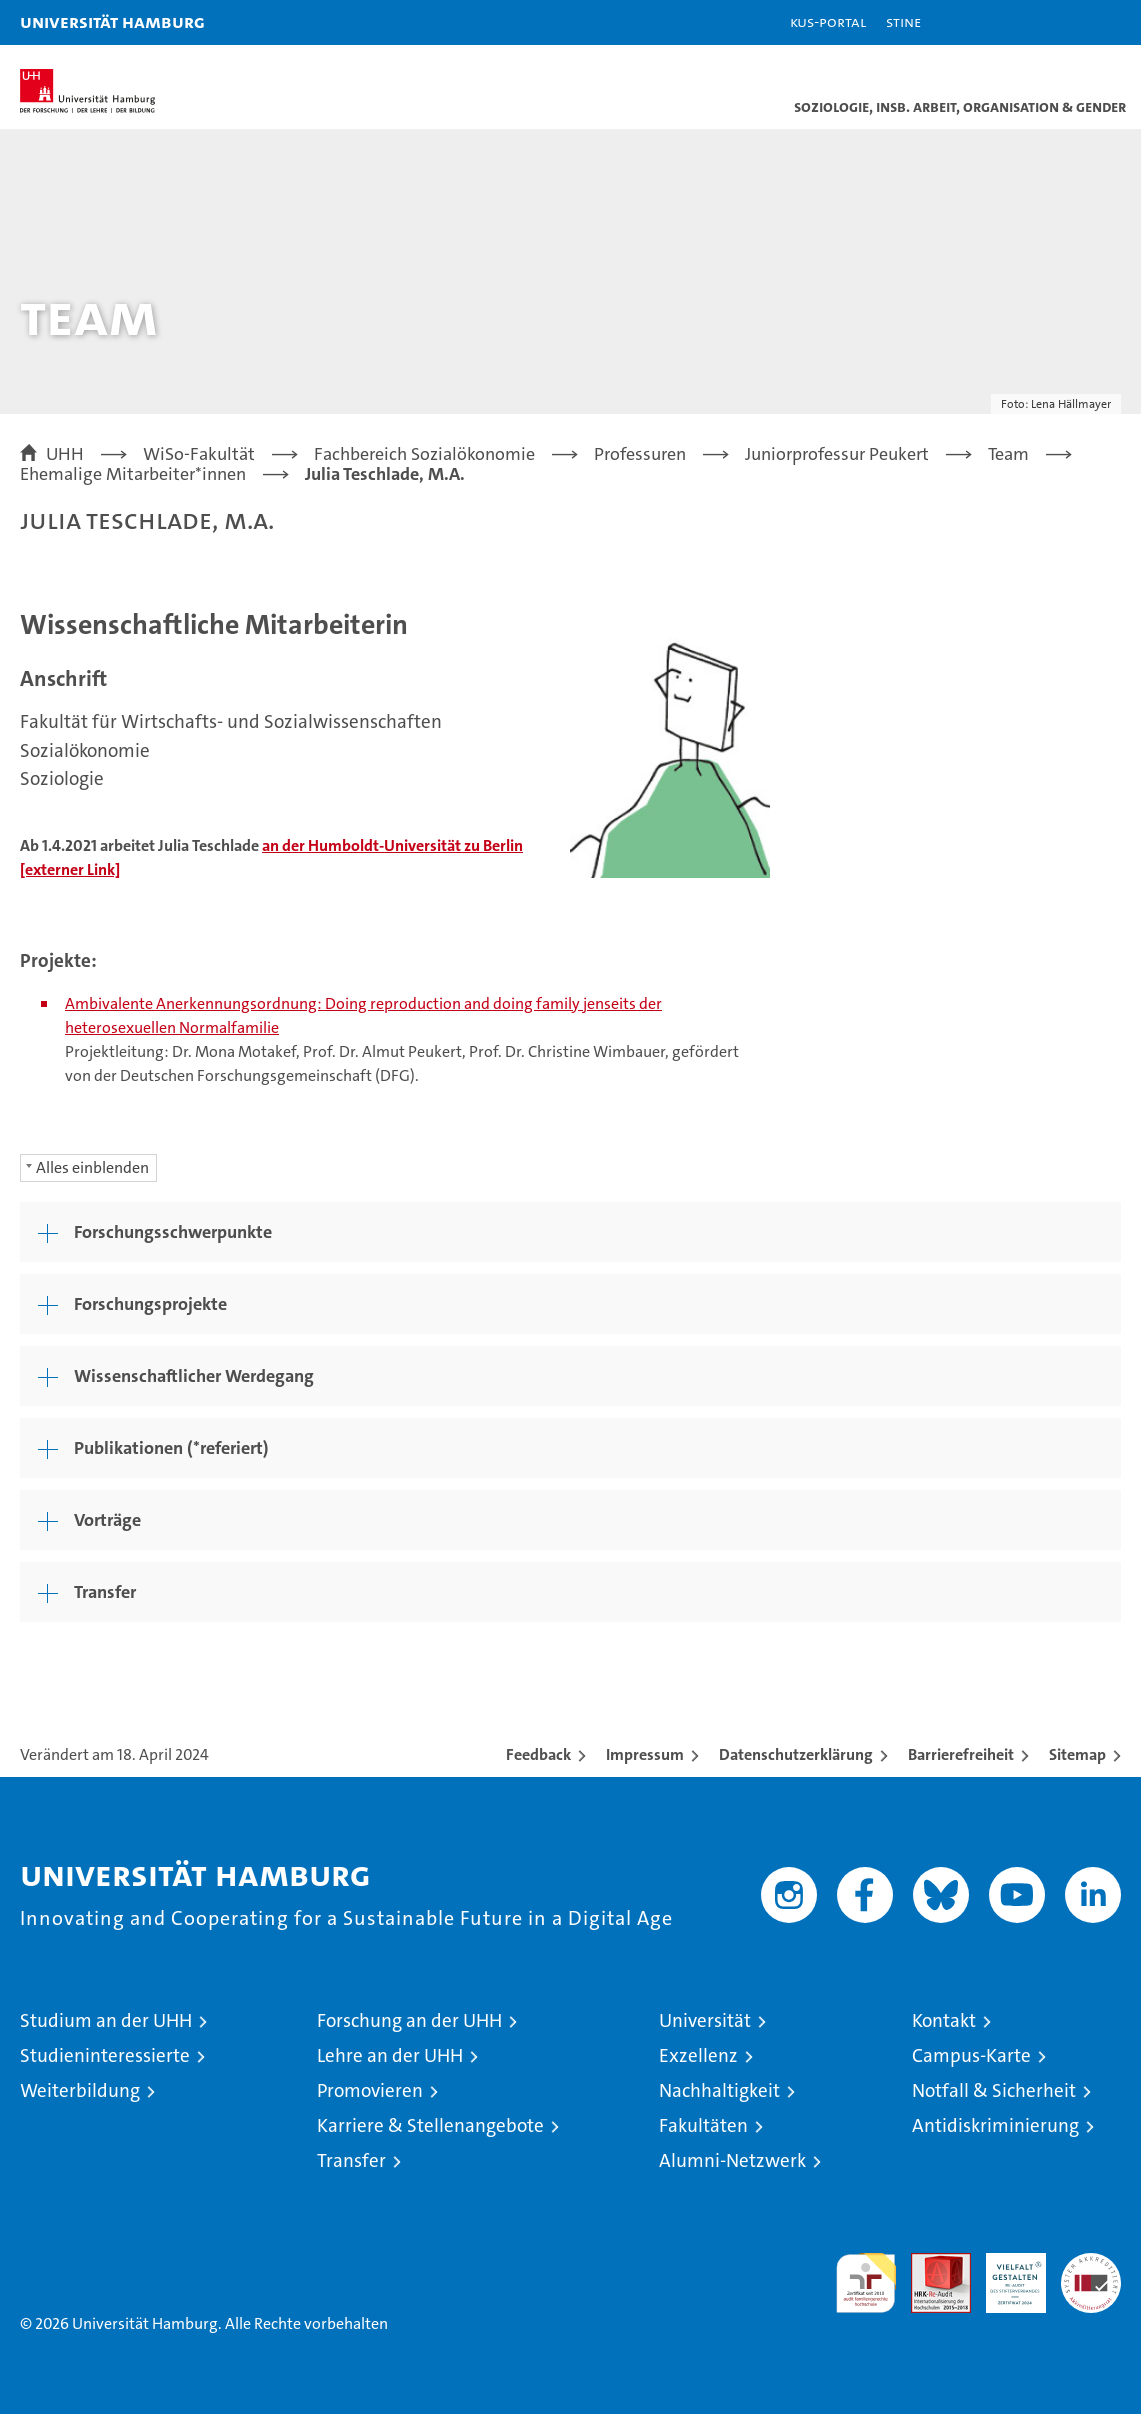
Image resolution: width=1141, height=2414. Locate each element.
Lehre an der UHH (390, 2055)
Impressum (645, 1754)
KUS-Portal (828, 21)
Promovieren (370, 2090)
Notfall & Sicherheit (994, 2090)
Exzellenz (698, 2055)
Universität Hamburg (112, 21)
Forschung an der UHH (409, 2020)
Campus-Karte (971, 2055)
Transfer (351, 2160)
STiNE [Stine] (903, 21)
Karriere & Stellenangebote (430, 2125)
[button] (1063, 22)
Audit (930, 2263)
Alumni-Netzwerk (732, 2160)
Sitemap (1077, 1754)
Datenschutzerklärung (796, 1754)
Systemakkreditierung (1091, 2263)
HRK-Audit (1005, 2274)
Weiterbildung (80, 2090)
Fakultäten (703, 2125)
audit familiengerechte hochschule (866, 2283)
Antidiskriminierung (995, 2125)
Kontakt (944, 2020)
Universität (705, 2020)
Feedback (538, 1754)
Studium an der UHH (106, 2020)
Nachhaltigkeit (719, 2090)
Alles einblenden (92, 1167)
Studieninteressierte (105, 2055)
